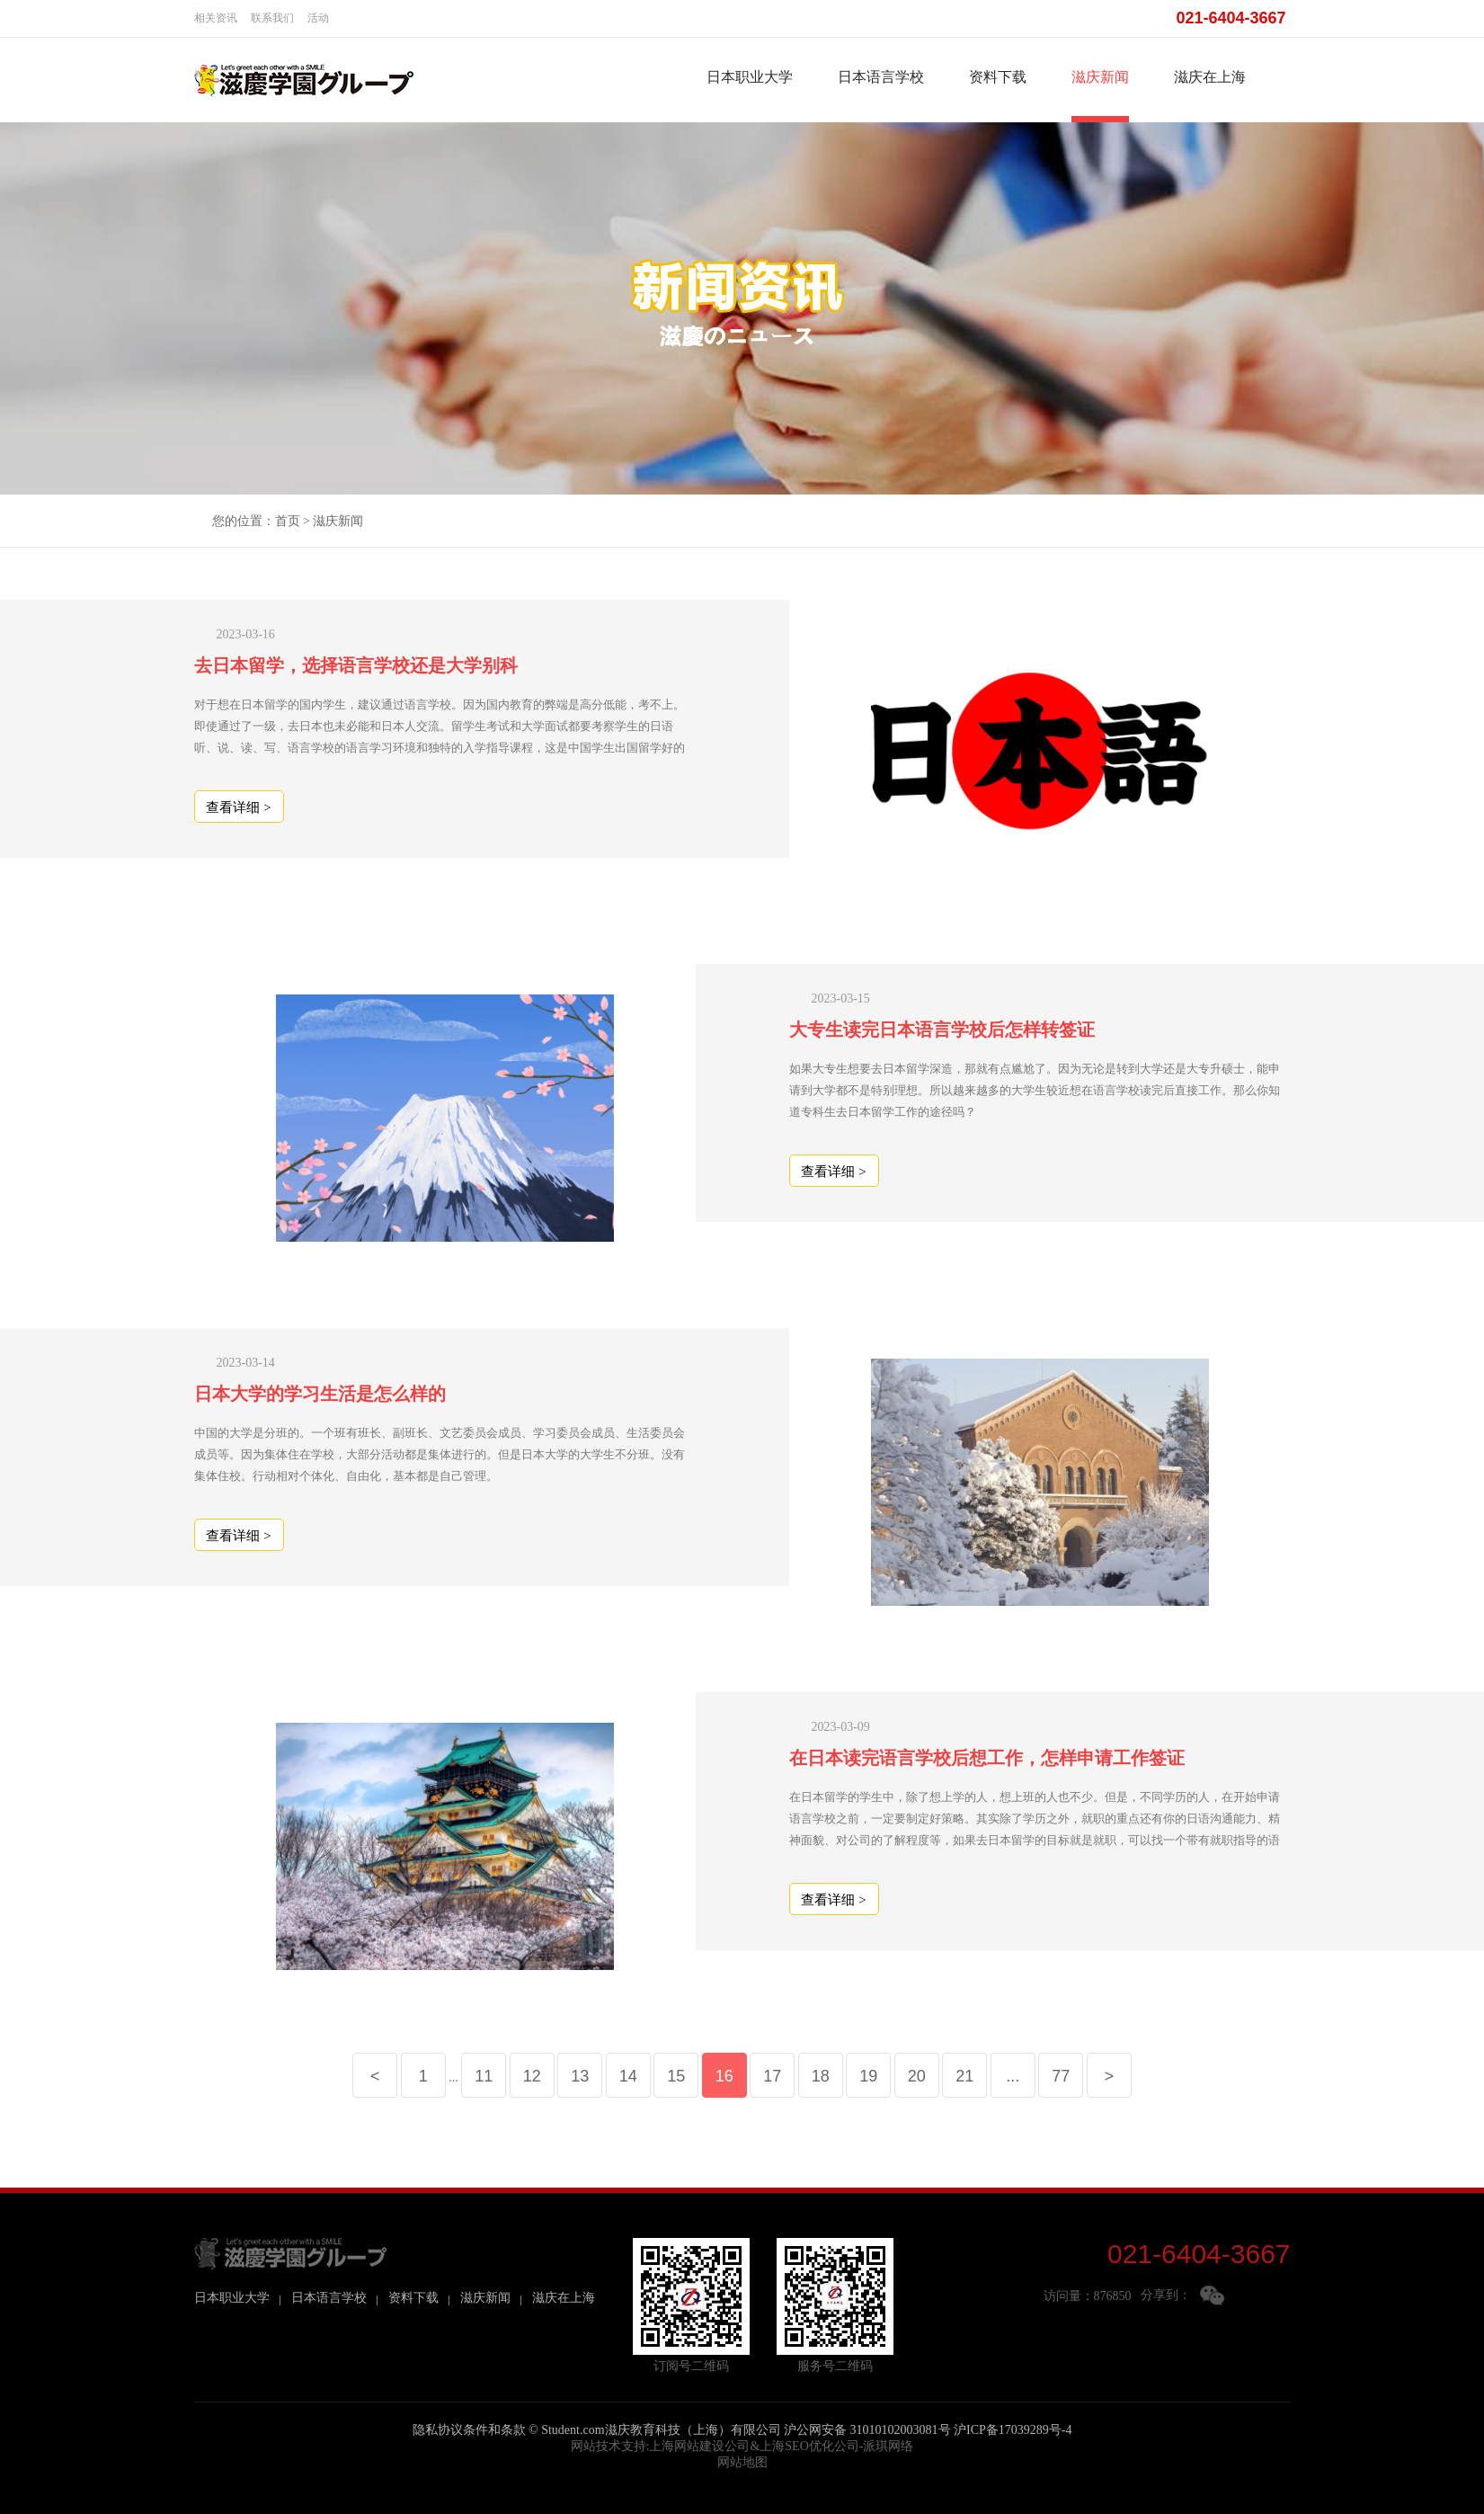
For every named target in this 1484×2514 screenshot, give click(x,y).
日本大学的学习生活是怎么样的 (320, 1394)
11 (484, 2076)
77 (1061, 2076)
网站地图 (742, 2462)
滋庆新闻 (1100, 77)
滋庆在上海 (1210, 77)
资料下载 (997, 77)
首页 (287, 521)
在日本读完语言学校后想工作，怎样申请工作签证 (987, 1758)
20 (917, 2076)
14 (628, 2076)
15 (676, 2076)
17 (772, 2076)
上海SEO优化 (796, 2446)
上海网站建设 (686, 2446)
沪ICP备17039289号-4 (1012, 2430)
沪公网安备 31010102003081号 (867, 2430)
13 (580, 2076)
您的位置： (243, 521)
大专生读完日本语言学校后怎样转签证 (942, 1029)
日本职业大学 (749, 77)
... (1012, 2076)
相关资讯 (215, 18)
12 (532, 2076)
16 (724, 2076)
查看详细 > (238, 807)
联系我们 (272, 18)
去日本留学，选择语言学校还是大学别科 (356, 665)
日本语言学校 (881, 77)
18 (821, 2076)
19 (868, 2076)
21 (964, 2076)
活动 (318, 18)
